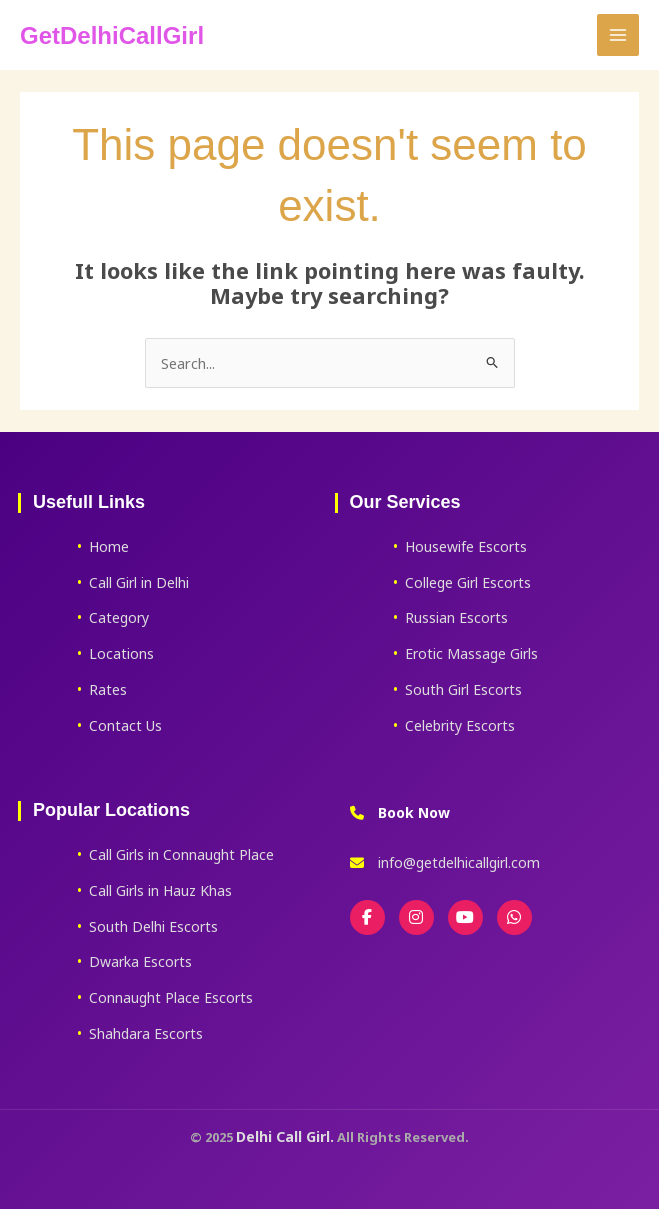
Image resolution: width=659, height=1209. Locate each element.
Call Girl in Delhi (139, 582)
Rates (108, 689)
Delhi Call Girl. (285, 1136)
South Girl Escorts (463, 689)
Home (109, 546)
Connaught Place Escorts (171, 997)
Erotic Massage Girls (471, 653)
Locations (121, 653)
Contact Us (125, 725)
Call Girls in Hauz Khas (160, 890)
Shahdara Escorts (146, 1033)
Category (119, 617)
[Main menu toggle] (618, 35)
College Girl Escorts (468, 582)
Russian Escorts (456, 617)
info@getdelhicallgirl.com (459, 862)
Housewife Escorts (466, 546)
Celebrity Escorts (460, 725)
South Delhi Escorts (153, 926)
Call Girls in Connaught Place (181, 854)
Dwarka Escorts (140, 961)
